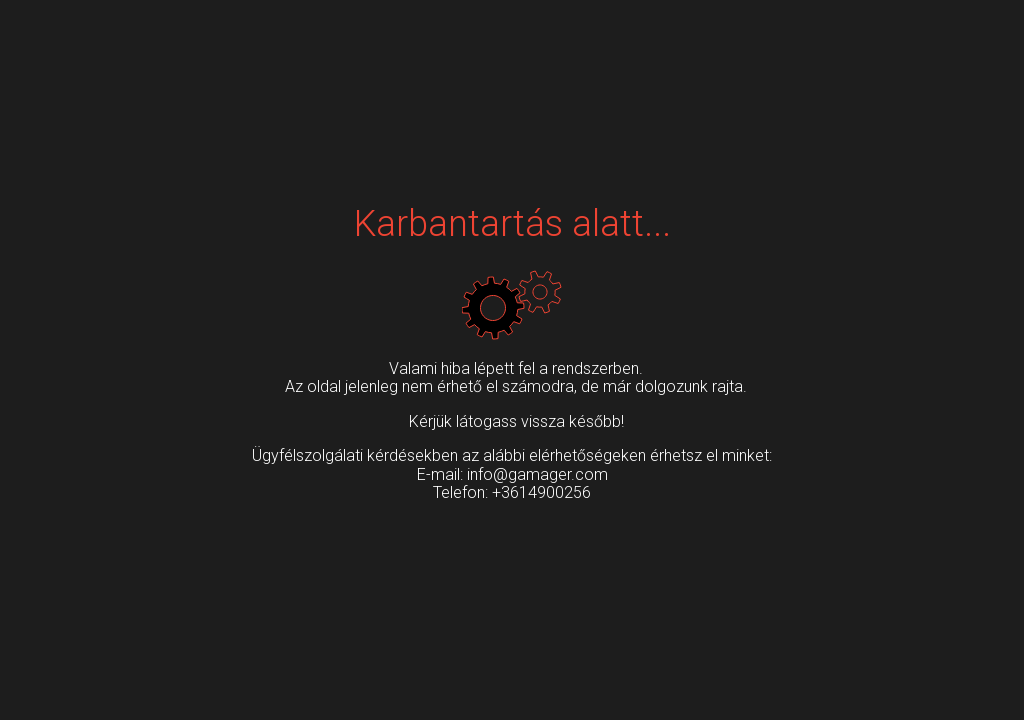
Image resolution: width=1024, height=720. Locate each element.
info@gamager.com (537, 474)
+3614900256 (541, 492)
